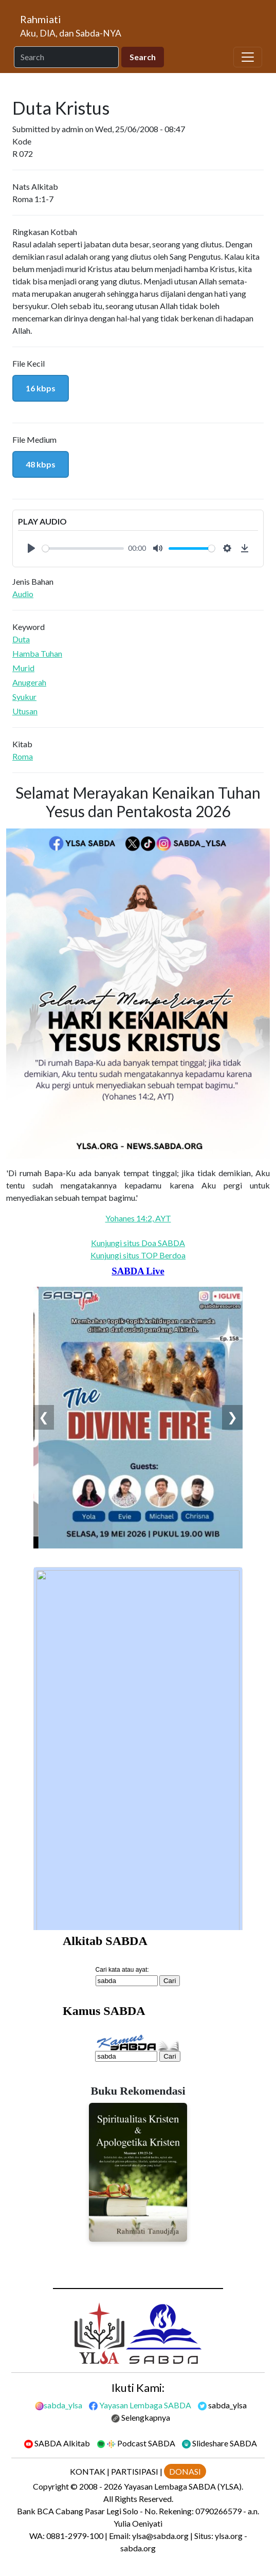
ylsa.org (229, 2536)
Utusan (25, 711)
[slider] (83, 548)
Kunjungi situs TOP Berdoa (138, 1255)
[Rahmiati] (75, 25)
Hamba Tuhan (37, 653)
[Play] (31, 548)
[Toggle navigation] (247, 57)
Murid (23, 668)
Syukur (24, 696)
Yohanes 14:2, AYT (138, 1218)
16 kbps (41, 388)
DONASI (185, 2471)
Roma (22, 756)
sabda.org (138, 2548)
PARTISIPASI (134, 2471)
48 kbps (41, 464)
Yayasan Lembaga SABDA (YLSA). (183, 2486)
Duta (21, 639)
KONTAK (87, 2471)
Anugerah (29, 682)
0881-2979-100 (74, 2536)
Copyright (51, 2486)
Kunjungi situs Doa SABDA (138, 1243)
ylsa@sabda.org (160, 2536)
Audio (22, 594)
